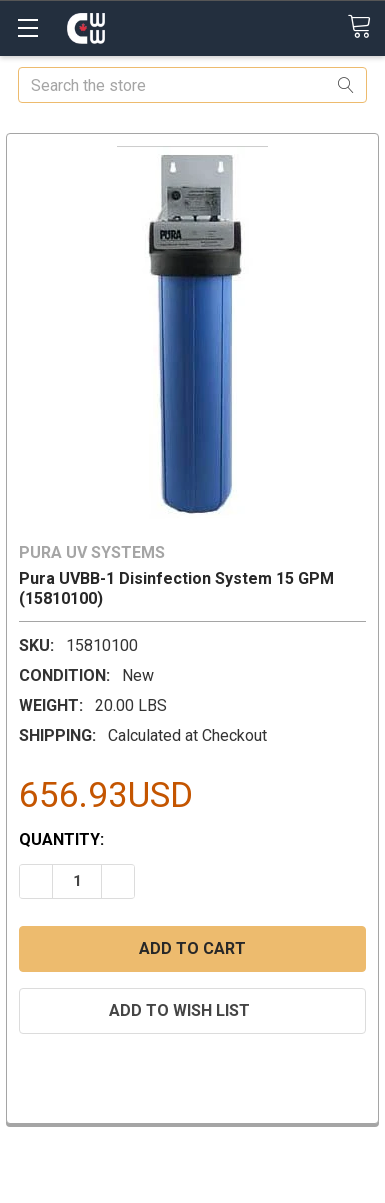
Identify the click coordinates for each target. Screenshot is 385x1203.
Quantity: (61, 839)
